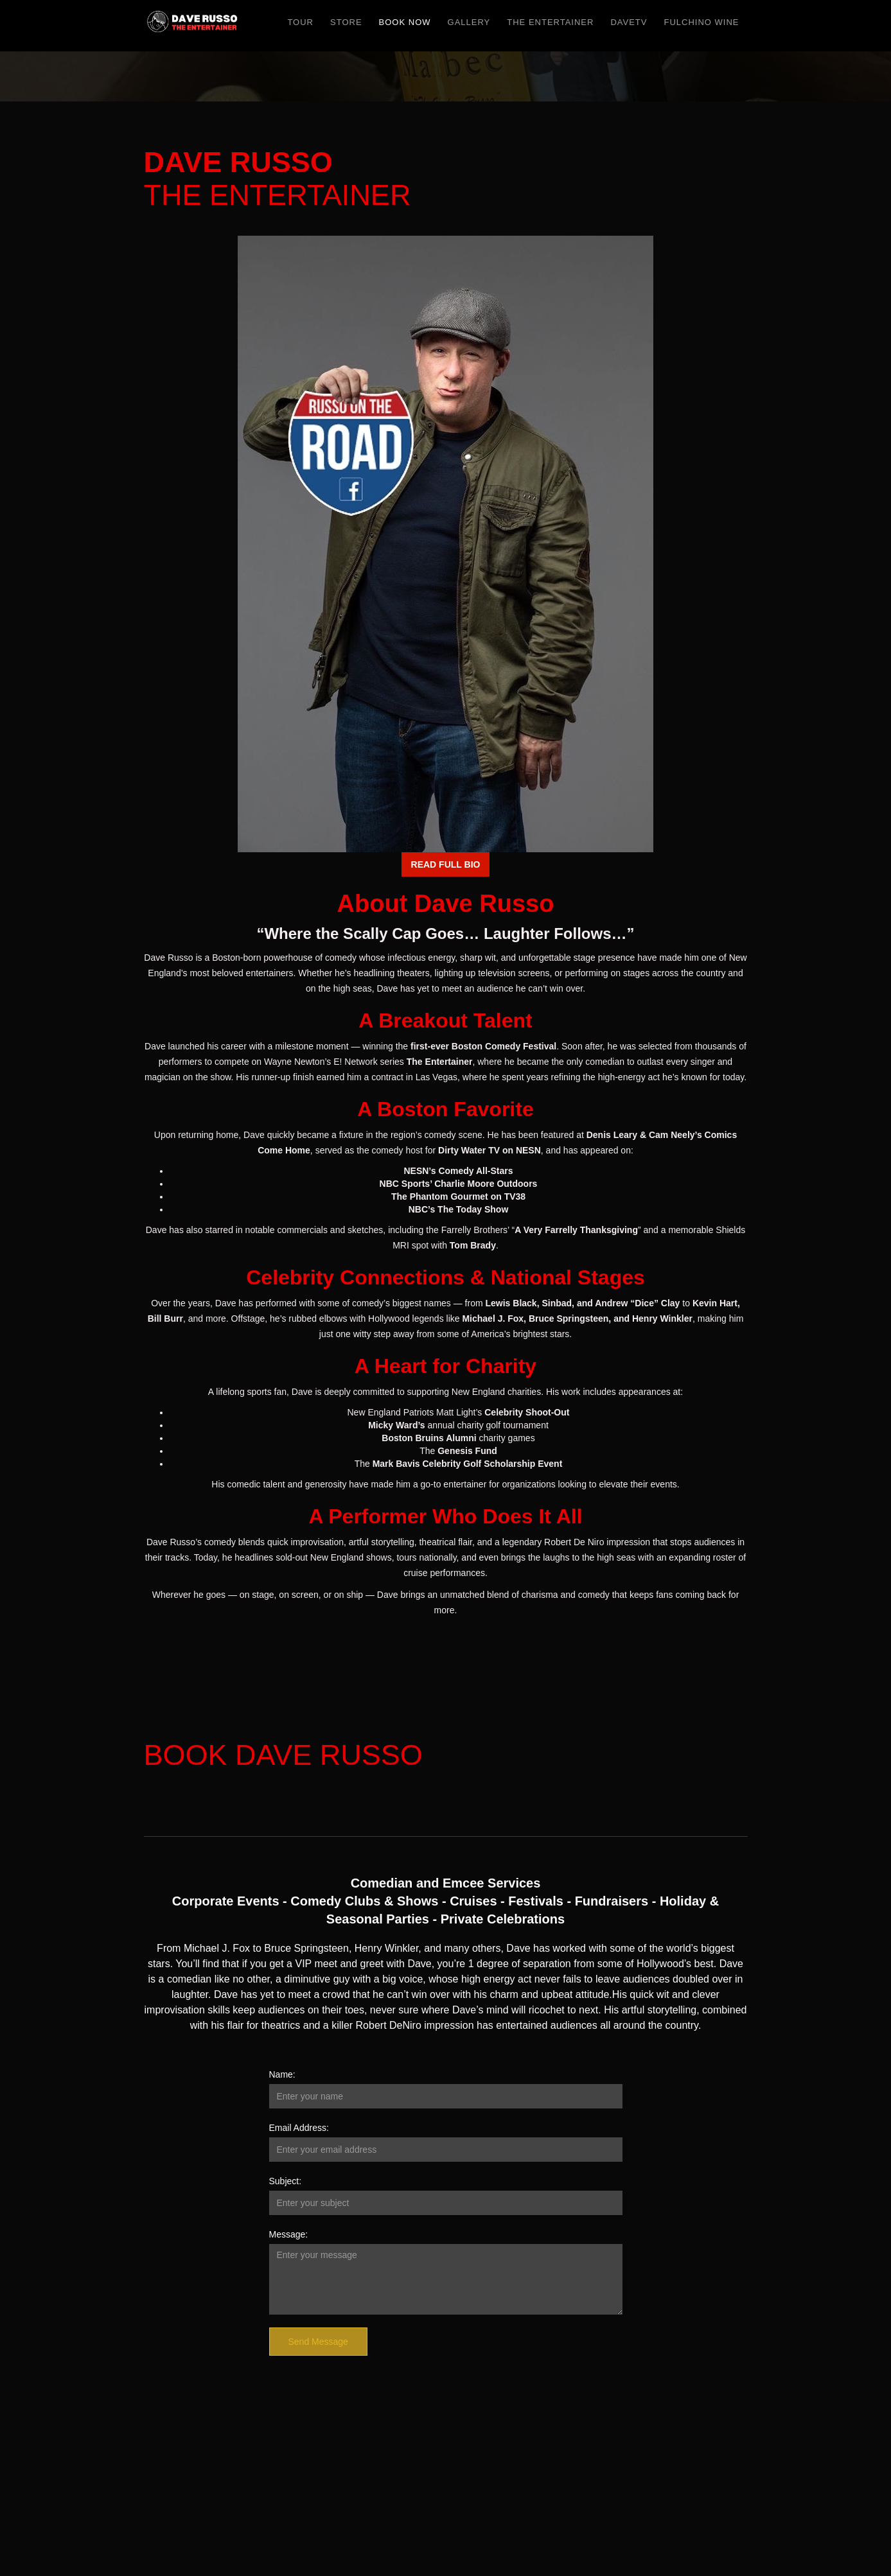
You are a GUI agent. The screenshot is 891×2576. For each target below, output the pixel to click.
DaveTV (628, 22)
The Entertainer (550, 22)
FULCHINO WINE (701, 22)
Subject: (285, 2181)
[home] (193, 25)
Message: (288, 2234)
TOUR (300, 22)
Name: (282, 2074)
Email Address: (299, 2128)
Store (346, 22)
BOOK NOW (405, 22)
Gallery (469, 22)
